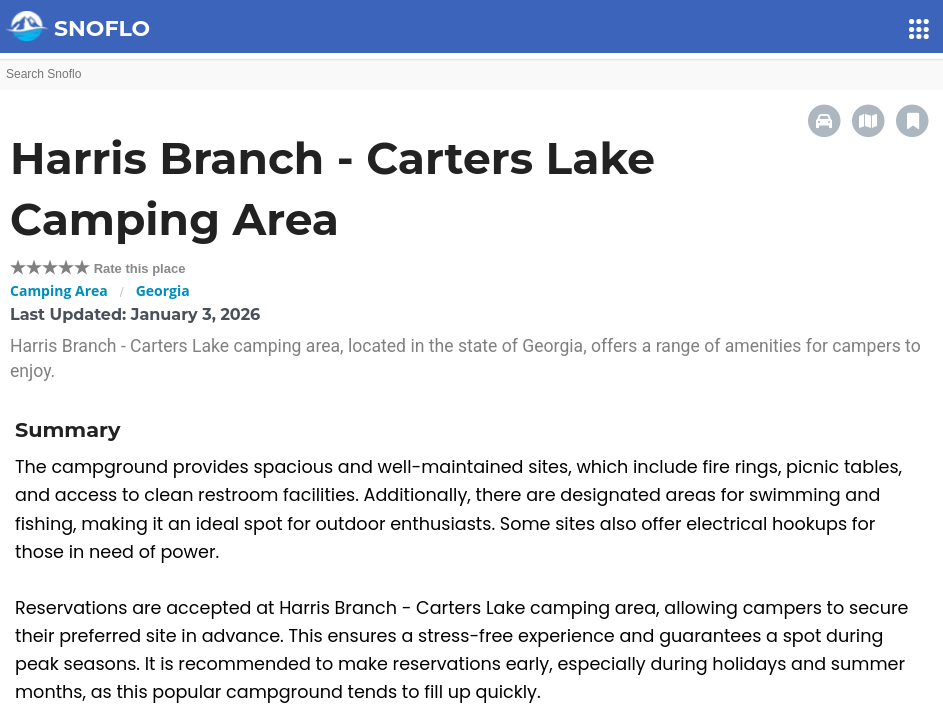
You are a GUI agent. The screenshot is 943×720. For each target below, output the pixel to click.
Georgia (163, 290)
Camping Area (59, 290)
